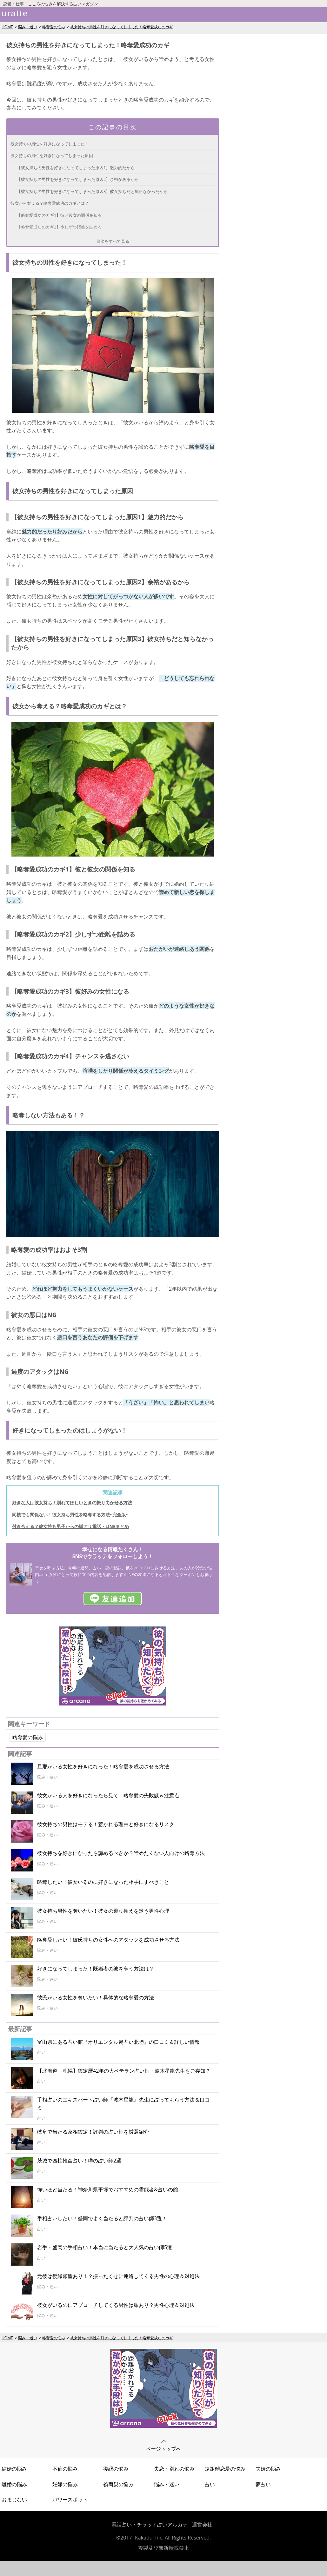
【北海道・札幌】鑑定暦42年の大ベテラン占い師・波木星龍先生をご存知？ (123, 2070)
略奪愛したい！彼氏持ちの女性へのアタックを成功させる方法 (108, 1939)
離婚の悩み (14, 2484)
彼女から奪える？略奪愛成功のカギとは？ (49, 203)
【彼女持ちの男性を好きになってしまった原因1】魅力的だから (76, 167)
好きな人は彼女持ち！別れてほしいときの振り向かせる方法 (72, 1503)
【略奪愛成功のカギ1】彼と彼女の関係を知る (59, 215)
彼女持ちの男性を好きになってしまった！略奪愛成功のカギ (121, 27)
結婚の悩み (14, 2468)
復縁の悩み (116, 2468)
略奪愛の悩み (53, 27)
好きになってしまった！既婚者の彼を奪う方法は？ (95, 1968)
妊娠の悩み (65, 2484)
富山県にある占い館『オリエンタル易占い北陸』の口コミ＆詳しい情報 (118, 2041)
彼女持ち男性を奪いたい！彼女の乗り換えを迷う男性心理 (103, 1910)
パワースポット (70, 2499)
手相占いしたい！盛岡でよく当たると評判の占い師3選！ (102, 2218)
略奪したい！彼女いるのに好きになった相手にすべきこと (103, 1881)
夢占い (263, 2484)
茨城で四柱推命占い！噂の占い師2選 (79, 2160)
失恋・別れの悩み (174, 2468)
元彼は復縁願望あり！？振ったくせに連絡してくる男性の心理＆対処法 (118, 2276)
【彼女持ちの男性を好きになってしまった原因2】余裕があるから (78, 179)
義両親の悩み (118, 2484)
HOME (7, 27)
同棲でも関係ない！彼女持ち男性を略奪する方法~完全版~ (70, 1515)
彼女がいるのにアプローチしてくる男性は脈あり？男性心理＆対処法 (116, 2304)
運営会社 (202, 2524)
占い (210, 2484)
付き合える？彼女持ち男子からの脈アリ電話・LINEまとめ (70, 1526)
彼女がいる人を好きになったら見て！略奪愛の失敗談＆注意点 (108, 1795)
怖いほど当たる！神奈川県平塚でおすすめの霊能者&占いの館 (107, 2189)
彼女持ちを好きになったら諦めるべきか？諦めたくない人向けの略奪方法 (121, 1853)
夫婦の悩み (268, 2468)
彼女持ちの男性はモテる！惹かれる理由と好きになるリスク (105, 1824)
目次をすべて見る (112, 241)
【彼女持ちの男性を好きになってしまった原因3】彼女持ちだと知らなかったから (92, 191)
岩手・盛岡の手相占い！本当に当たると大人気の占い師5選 (104, 2247)
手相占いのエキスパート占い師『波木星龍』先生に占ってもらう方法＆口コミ (123, 2103)
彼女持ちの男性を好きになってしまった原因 (51, 155)
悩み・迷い (27, 27)
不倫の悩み (65, 2468)
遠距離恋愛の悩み (225, 2468)
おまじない (14, 2499)
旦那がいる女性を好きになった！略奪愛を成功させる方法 (103, 1766)
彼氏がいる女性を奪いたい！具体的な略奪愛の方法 (95, 1997)
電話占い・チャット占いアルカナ (149, 2524)
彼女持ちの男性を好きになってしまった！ (49, 144)
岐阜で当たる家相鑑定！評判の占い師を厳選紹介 (93, 2131)
